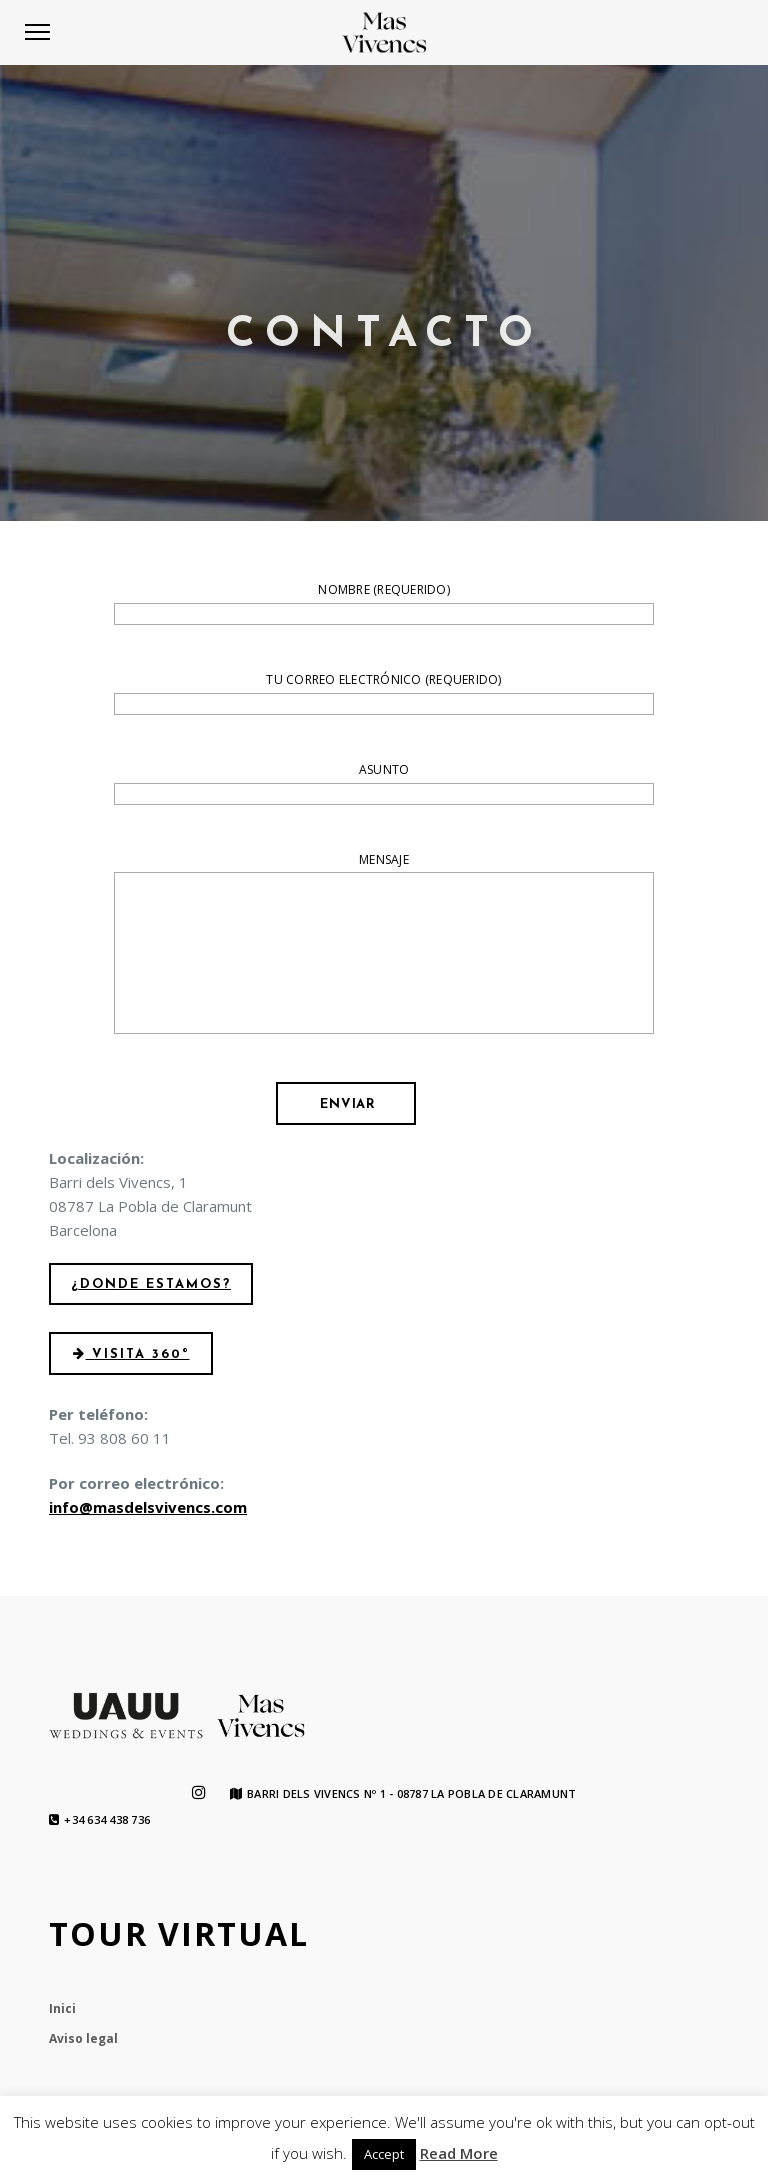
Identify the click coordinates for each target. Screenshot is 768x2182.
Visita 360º (131, 1354)
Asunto (384, 784)
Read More (459, 2153)
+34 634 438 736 (99, 1820)
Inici (62, 2008)
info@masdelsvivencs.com (148, 1507)
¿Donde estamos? (151, 1284)
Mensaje (384, 946)
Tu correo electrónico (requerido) (384, 694)
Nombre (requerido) (384, 604)
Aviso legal (83, 2038)
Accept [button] (384, 2154)
